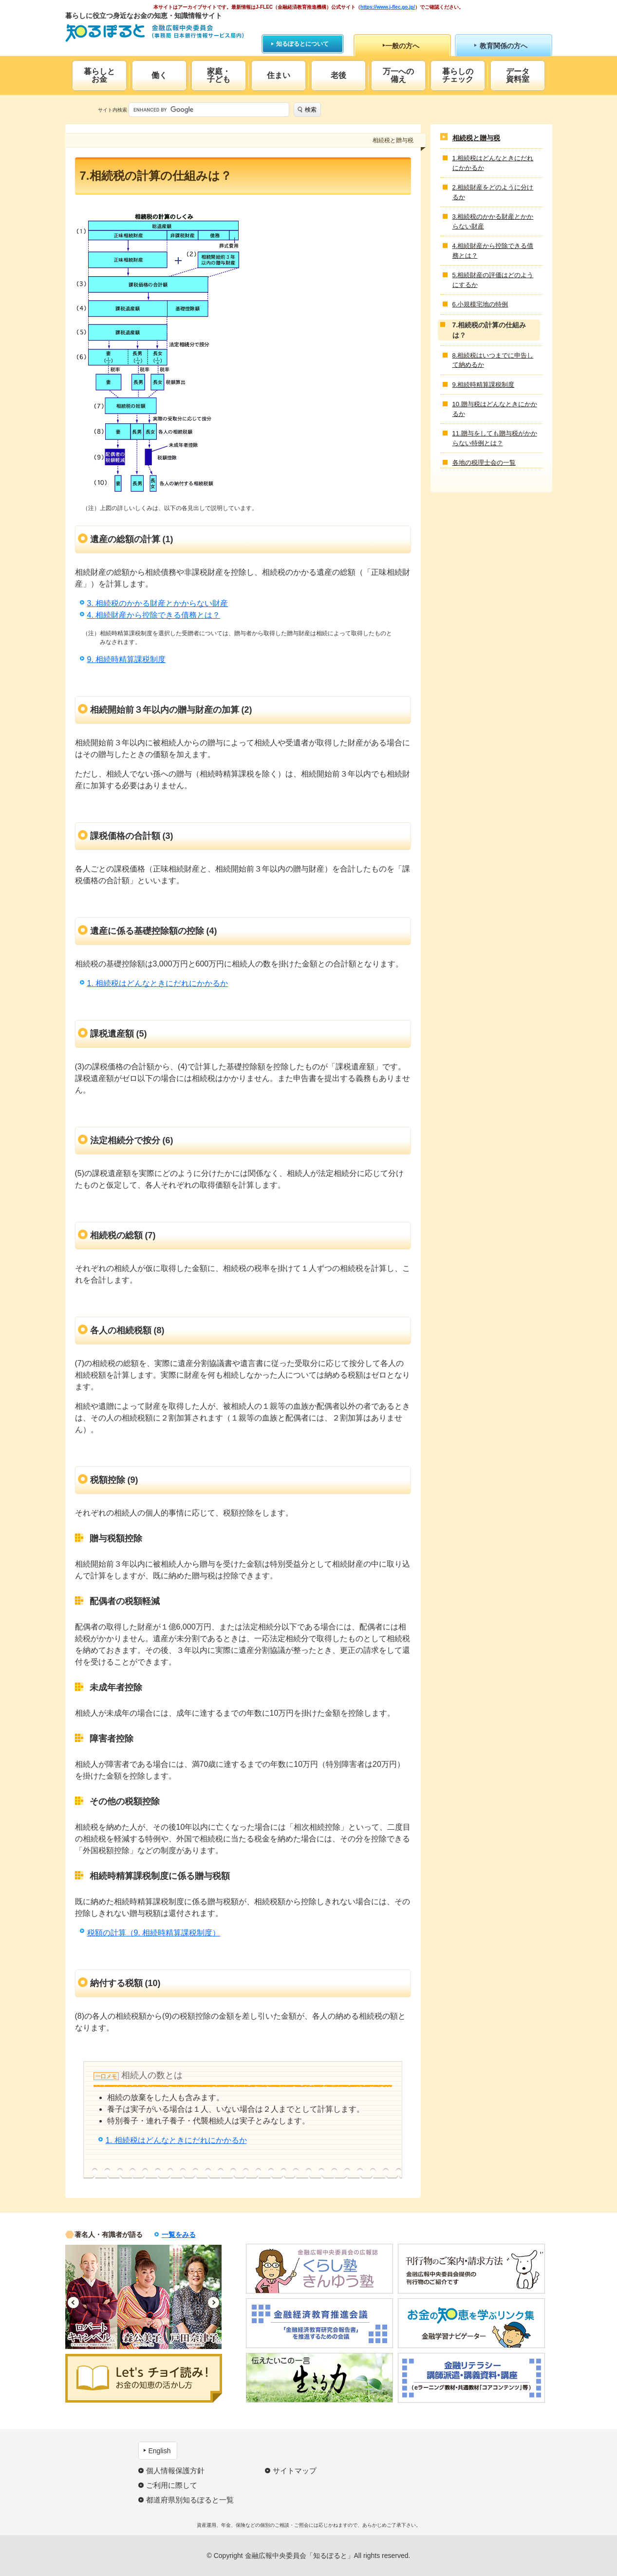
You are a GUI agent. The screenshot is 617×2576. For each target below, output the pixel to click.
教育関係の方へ (503, 46)
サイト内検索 (112, 110)
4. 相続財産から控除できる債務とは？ (154, 615)
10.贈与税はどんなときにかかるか (494, 408)
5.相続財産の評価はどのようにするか (493, 279)
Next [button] (213, 2302)
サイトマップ (295, 2470)
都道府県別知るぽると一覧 (190, 2499)
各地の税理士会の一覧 (484, 462)
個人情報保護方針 (175, 2470)
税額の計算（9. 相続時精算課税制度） (154, 1933)
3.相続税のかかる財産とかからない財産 (493, 221)
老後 (338, 75)
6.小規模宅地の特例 (480, 304)
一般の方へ (402, 46)
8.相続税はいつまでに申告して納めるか (493, 360)
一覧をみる (179, 2234)
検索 (311, 109)
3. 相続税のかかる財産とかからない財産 (157, 603)
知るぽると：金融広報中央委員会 (154, 33)
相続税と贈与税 (476, 138)
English (160, 2451)
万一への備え (398, 75)
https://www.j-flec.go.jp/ (387, 7)
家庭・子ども (218, 75)
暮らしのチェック (457, 75)
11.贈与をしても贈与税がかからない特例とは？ (494, 438)
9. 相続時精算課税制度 (126, 659)
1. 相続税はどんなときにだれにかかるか (157, 983)
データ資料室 (517, 75)
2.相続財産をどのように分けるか (493, 192)
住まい (278, 75)
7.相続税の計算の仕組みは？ (489, 330)
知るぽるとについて (302, 43)
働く (159, 75)
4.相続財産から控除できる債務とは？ (493, 250)
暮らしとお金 (99, 75)
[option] (91, 2297)
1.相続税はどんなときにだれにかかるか (493, 162)
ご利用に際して (171, 2485)
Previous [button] (73, 2302)
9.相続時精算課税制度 (483, 384)
